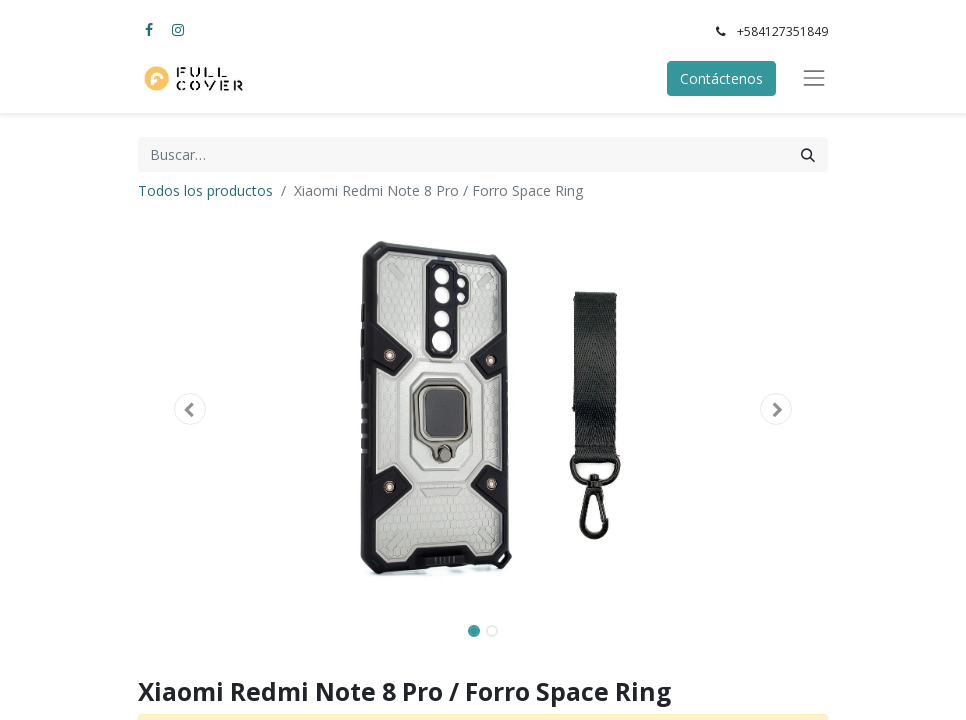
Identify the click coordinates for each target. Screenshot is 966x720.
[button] (190, 409)
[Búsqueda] (808, 154)
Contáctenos (721, 78)
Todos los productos (205, 190)
